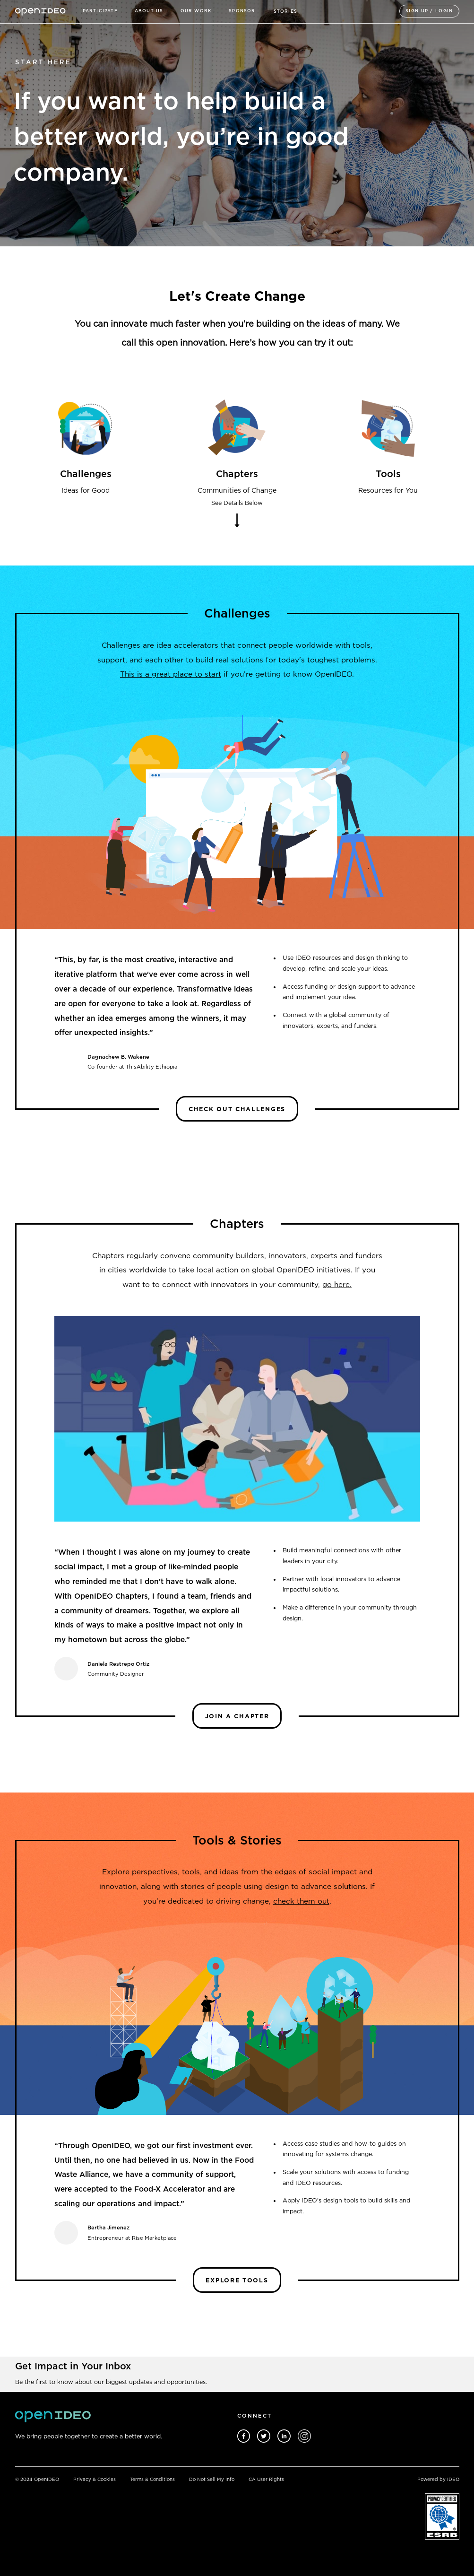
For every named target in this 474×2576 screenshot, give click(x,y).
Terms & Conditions (152, 2479)
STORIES (285, 11)
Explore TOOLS (237, 2280)
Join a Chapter (237, 1716)
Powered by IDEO (438, 2479)
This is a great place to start (170, 674)
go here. (337, 1284)
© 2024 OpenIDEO (37, 2479)
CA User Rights (266, 2479)
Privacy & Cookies (94, 2479)
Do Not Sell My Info (211, 2479)
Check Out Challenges (237, 1108)
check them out (301, 1901)
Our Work (196, 11)
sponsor (242, 11)
